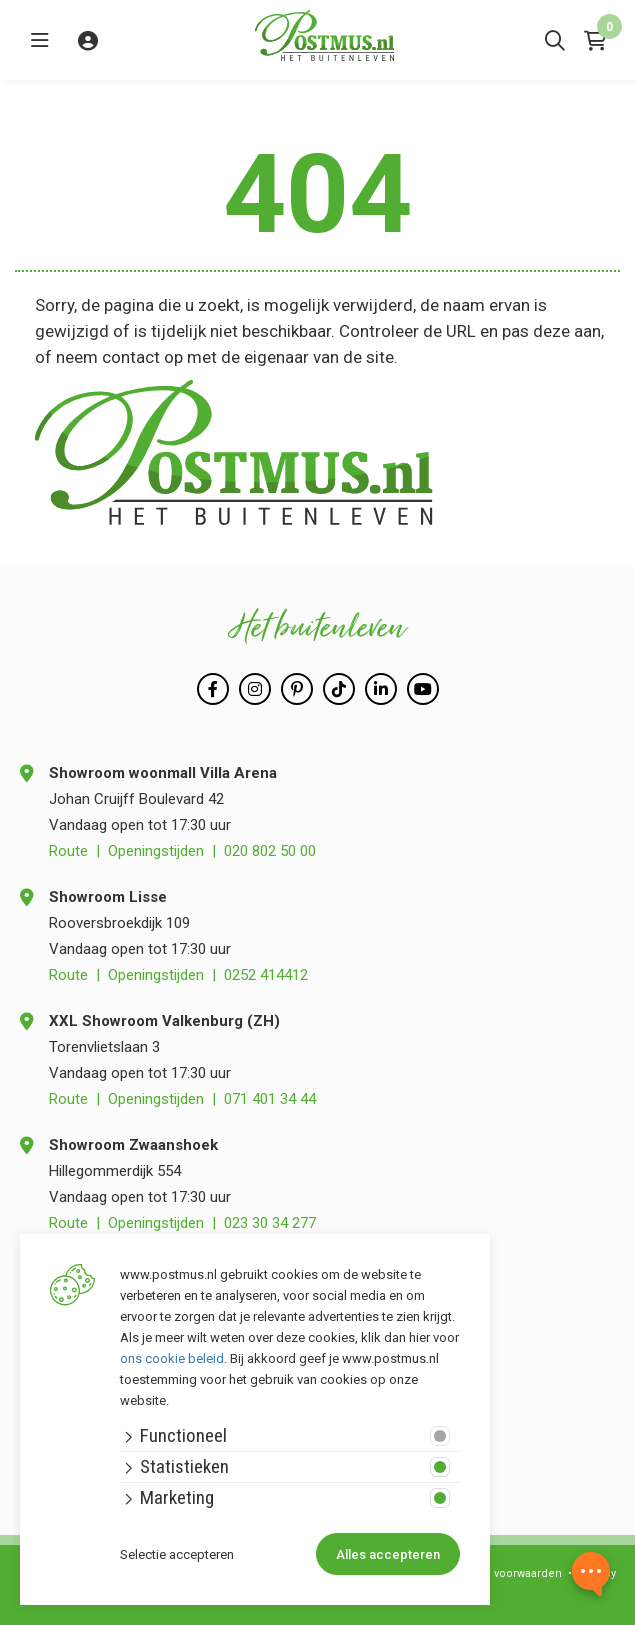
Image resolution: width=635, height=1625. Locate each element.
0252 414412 (266, 975)
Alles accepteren (388, 1554)
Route (68, 851)
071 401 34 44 (270, 1099)
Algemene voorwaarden (498, 1573)
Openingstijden (156, 851)
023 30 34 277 (270, 1223)
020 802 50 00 (270, 851)
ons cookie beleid (172, 1358)
